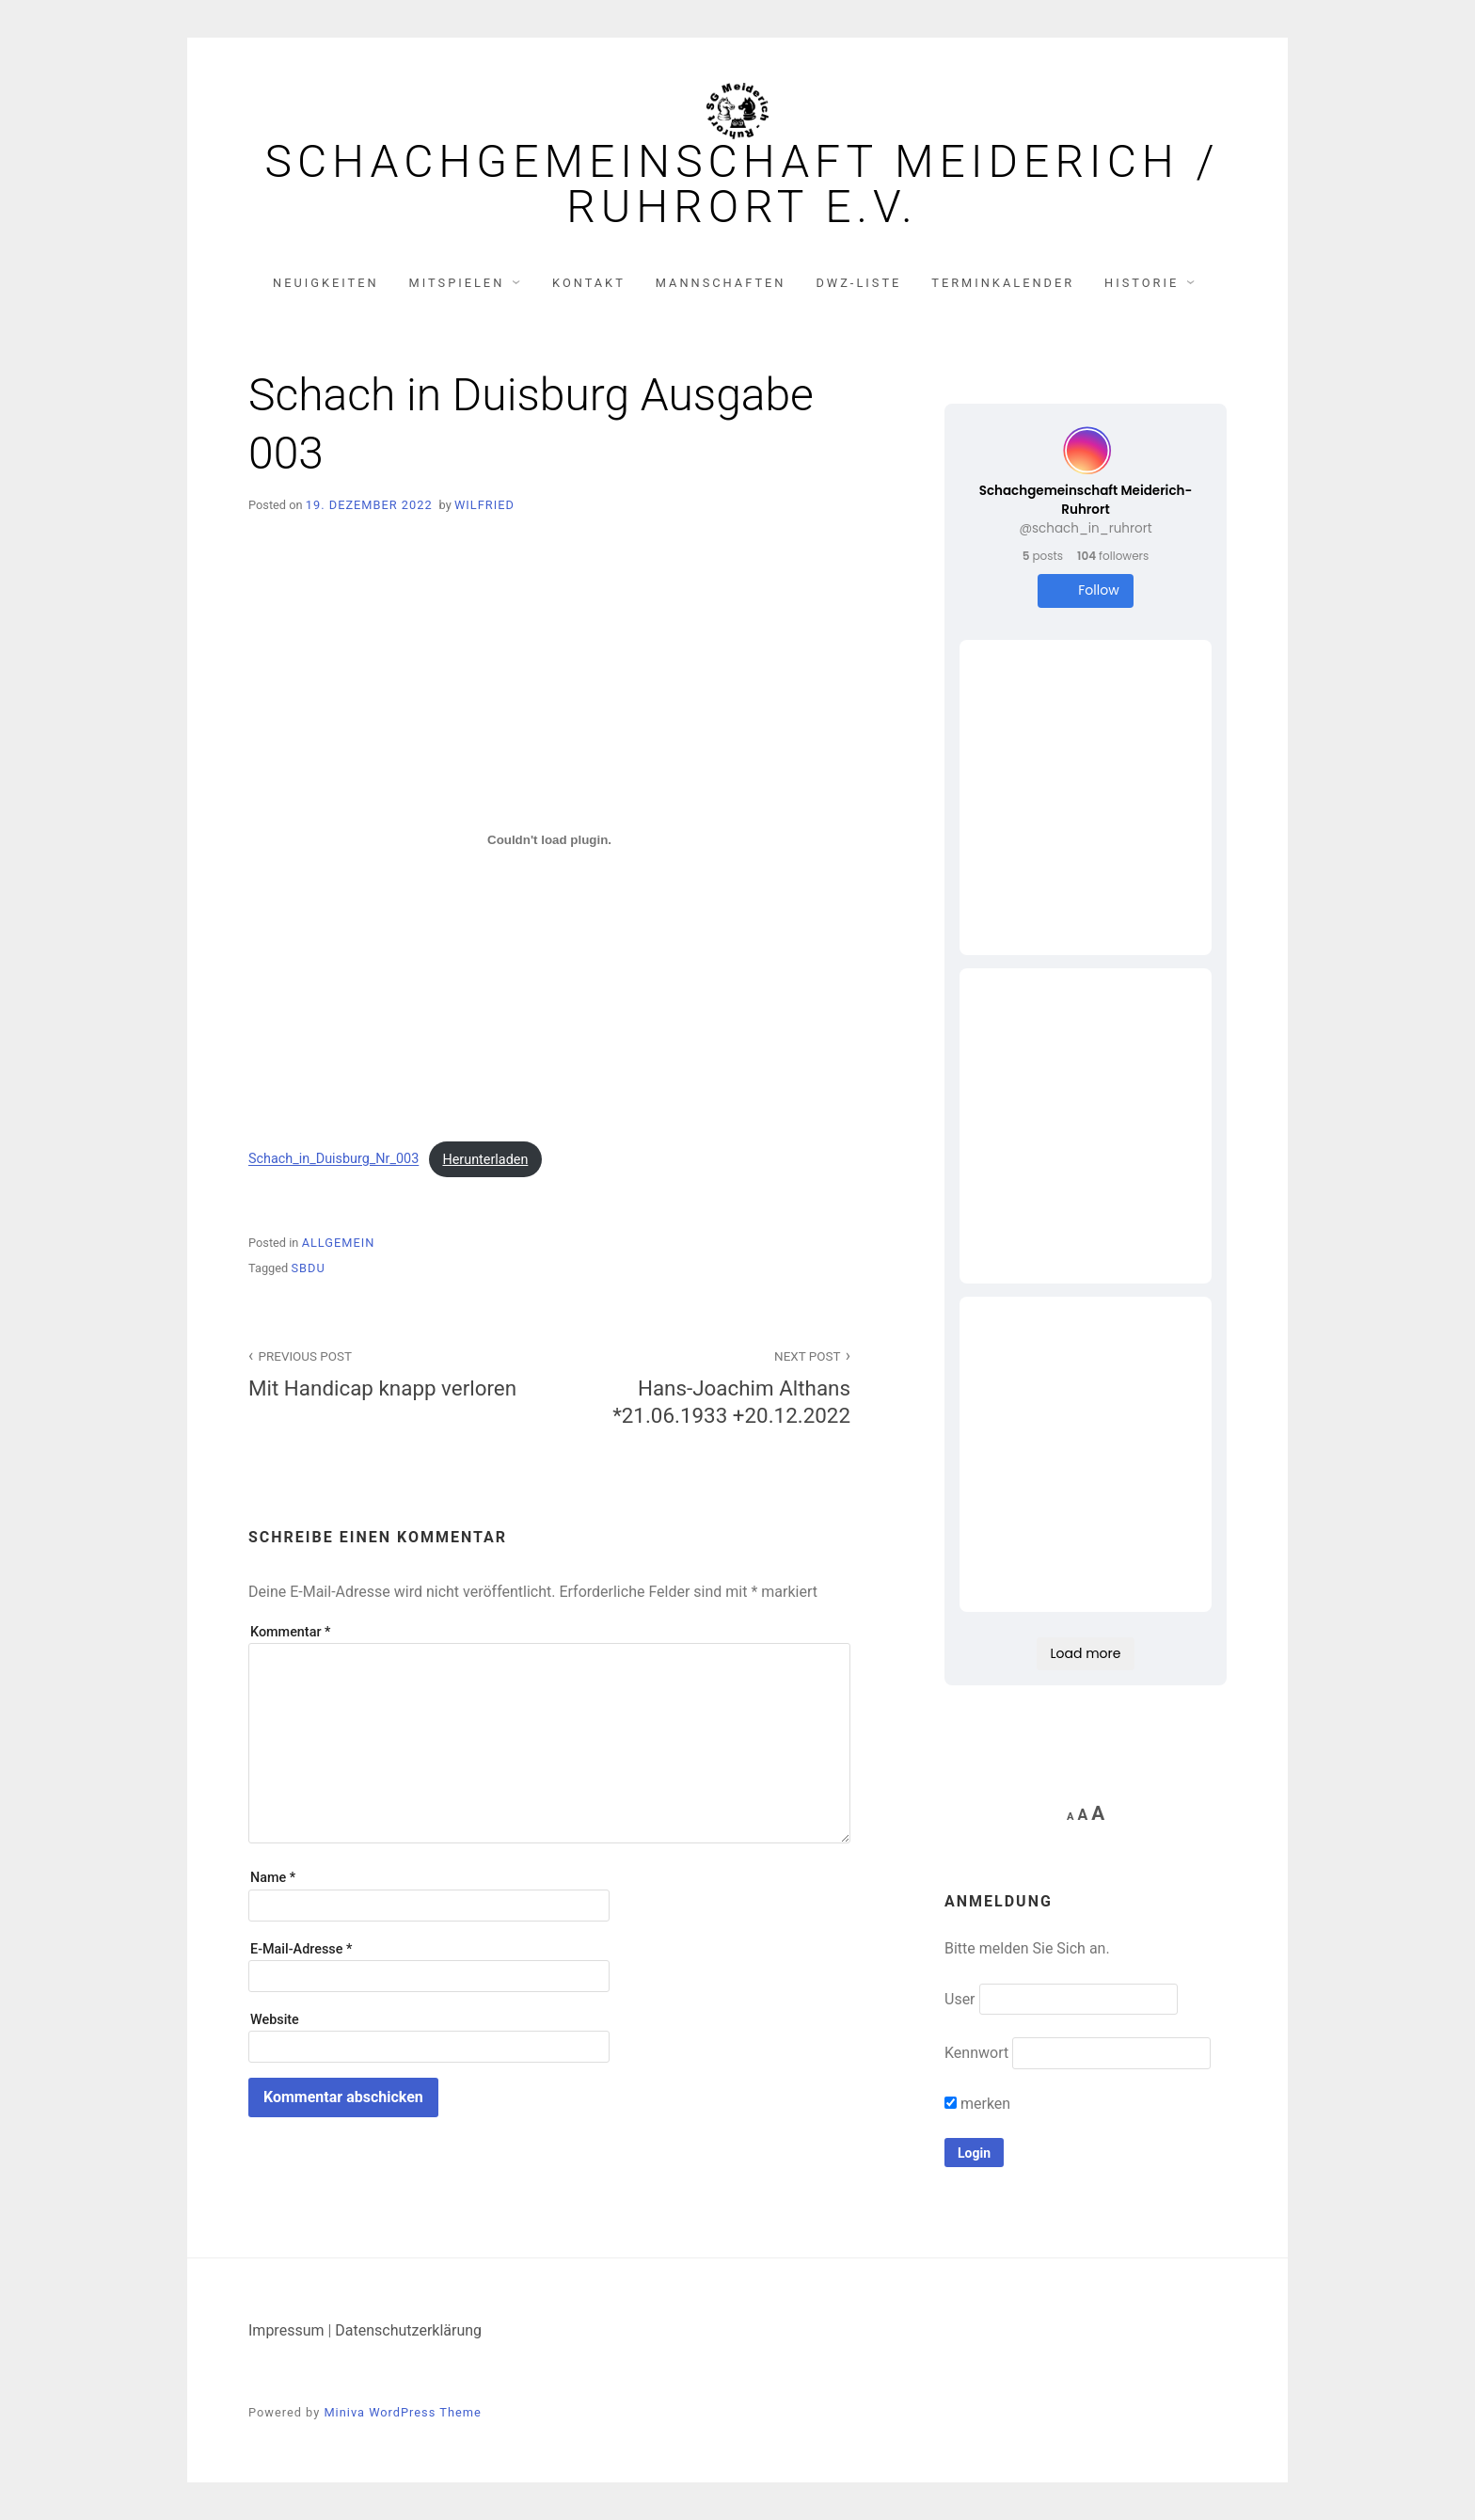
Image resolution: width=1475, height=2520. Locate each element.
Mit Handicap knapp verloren (388, 1372)
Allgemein (338, 1243)
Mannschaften (721, 283)
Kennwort (976, 2053)
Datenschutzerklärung (408, 2330)
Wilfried (484, 505)
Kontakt (589, 283)
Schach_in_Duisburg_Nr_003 (333, 1160)
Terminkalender (1002, 283)
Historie (1141, 283)
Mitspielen (457, 283)
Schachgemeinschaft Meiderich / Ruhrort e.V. (741, 184)
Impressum (286, 2330)
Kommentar (290, 1632)
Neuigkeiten (326, 283)
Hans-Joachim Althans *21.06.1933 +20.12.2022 (710, 1386)
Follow (1085, 590)
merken (977, 2104)
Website (274, 2020)
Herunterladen (485, 1160)
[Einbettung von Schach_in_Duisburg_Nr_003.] (549, 839)
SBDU (308, 1268)
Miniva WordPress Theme (402, 2412)
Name (272, 1878)
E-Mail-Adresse (301, 1949)
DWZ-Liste (858, 283)
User (959, 1999)
